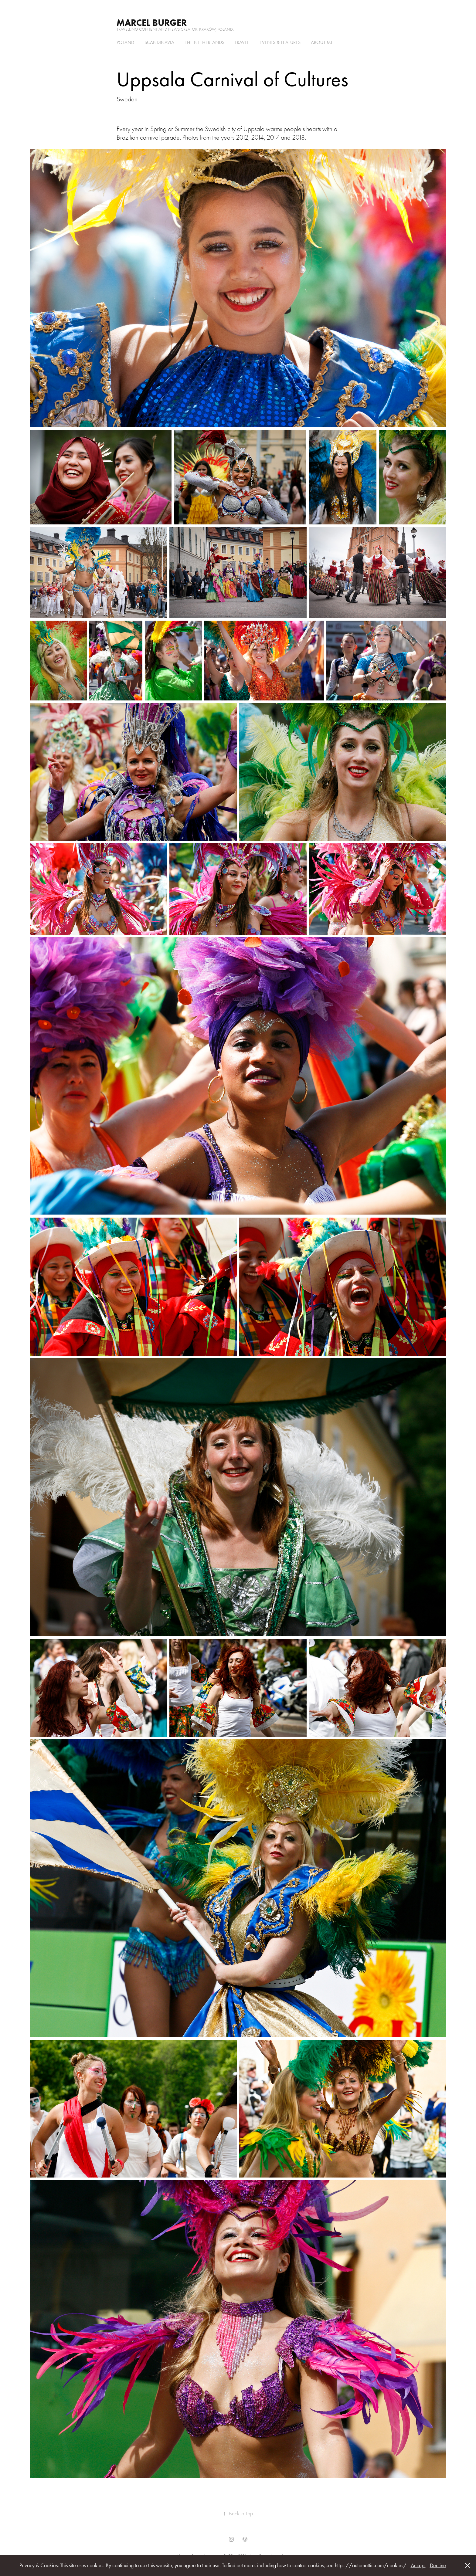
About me (322, 42)
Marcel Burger (152, 22)
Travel (242, 42)
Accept (418, 2565)
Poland (125, 42)
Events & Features (280, 42)
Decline (438, 2565)
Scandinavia (159, 42)
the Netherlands (204, 42)
